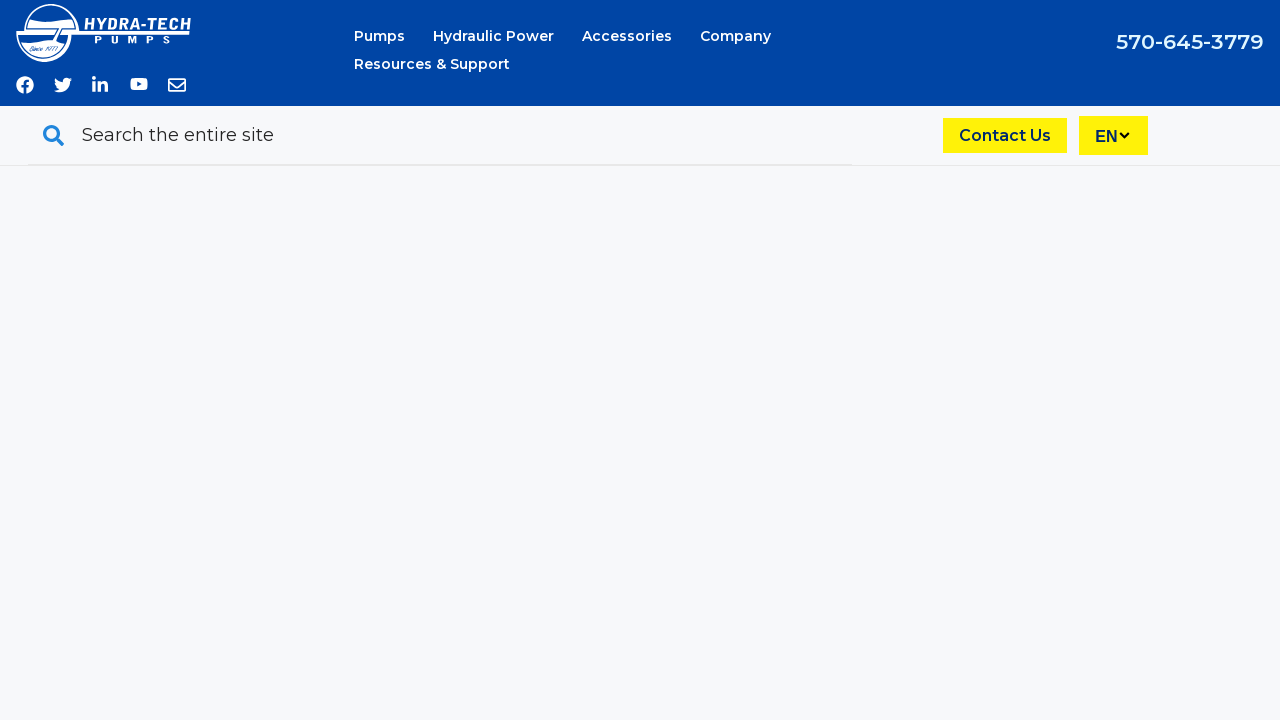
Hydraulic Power (493, 36)
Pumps (379, 36)
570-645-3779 (1190, 41)
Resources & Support (432, 64)
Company (735, 36)
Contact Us (1005, 135)
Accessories (627, 36)
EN (1106, 136)
